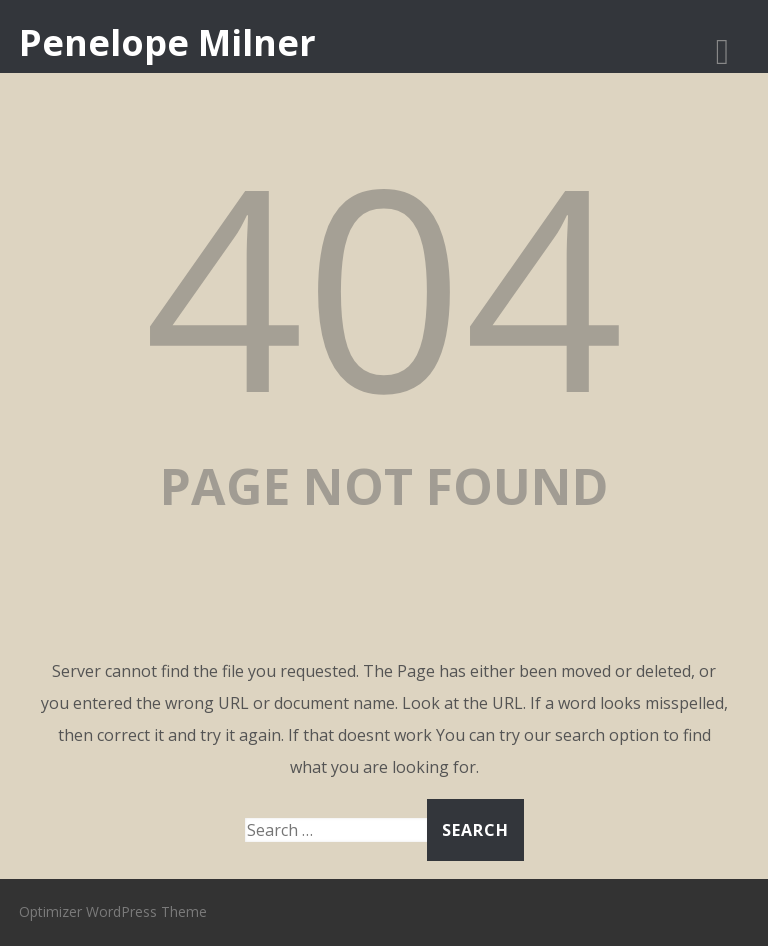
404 (384, 283)
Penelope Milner (167, 42)
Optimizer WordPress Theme (113, 911)
